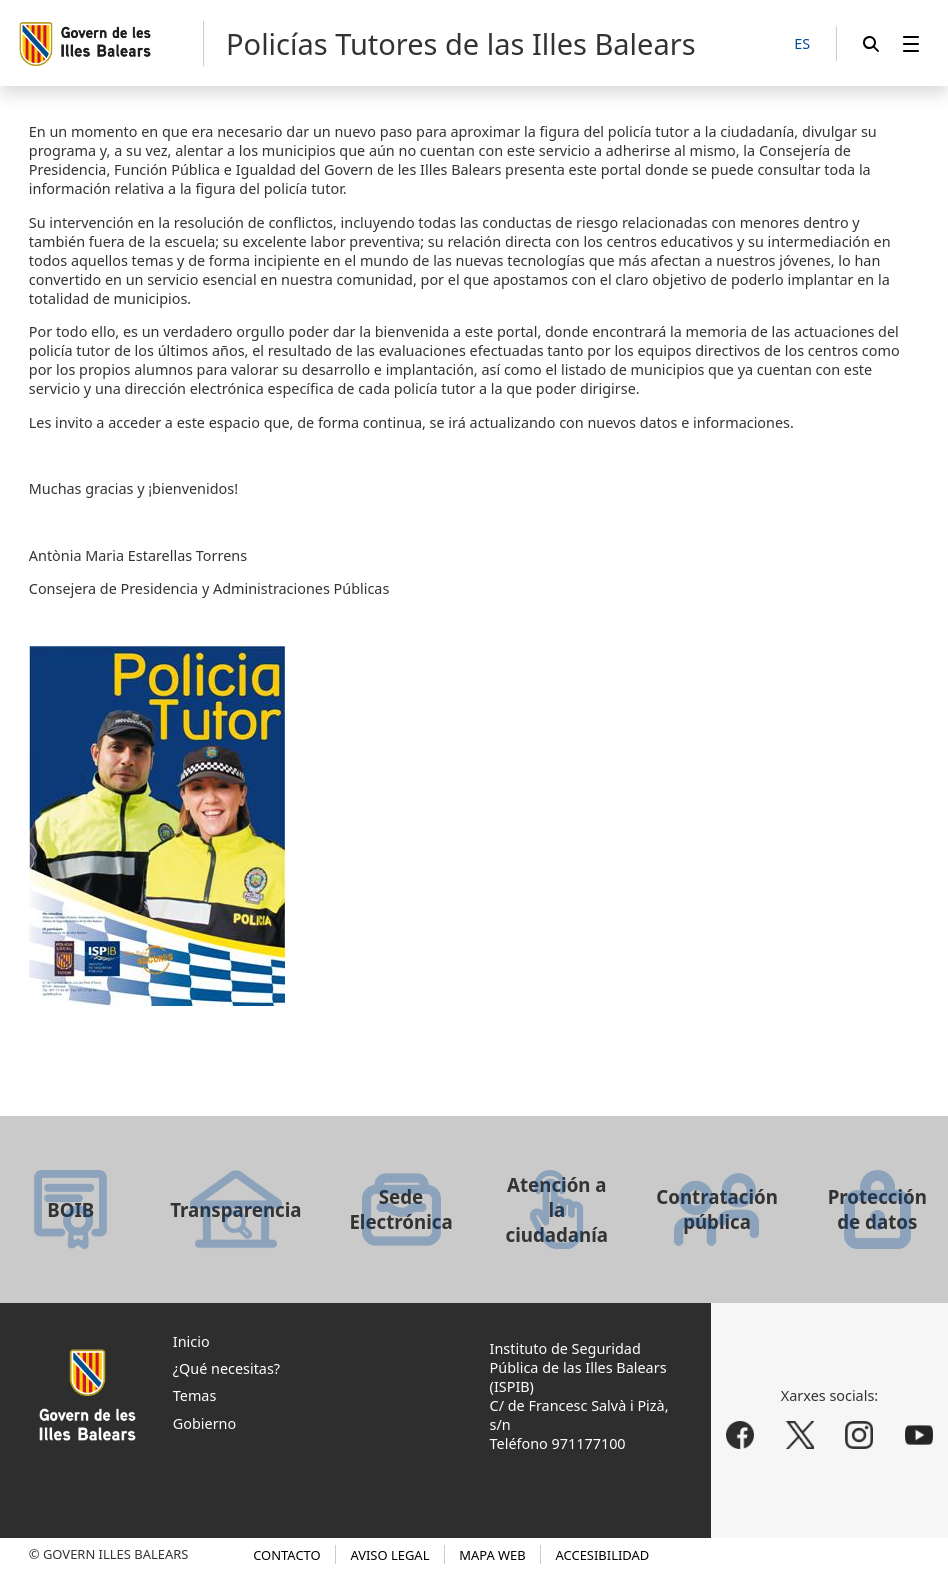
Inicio (191, 1341)
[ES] (802, 44)
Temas (195, 1395)
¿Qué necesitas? (226, 1368)
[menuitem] (911, 43)
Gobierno (204, 1423)
